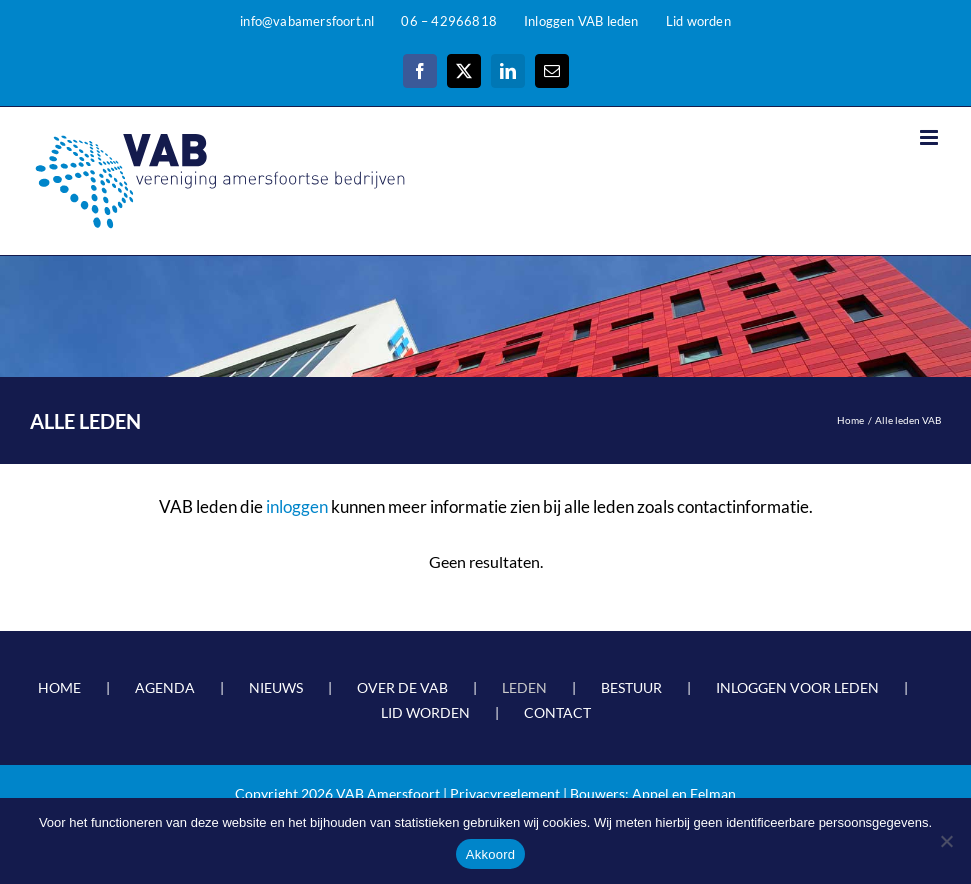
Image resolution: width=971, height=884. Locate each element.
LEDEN (524, 687)
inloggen (297, 506)
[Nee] (946, 841)
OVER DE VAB (402, 687)
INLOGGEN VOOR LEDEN (797, 687)
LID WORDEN (425, 712)
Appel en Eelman (684, 793)
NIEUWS (276, 687)
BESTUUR (631, 687)
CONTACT (557, 712)
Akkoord (490, 854)
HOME (59, 687)
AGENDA (165, 687)
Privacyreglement (505, 793)
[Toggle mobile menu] (930, 137)
